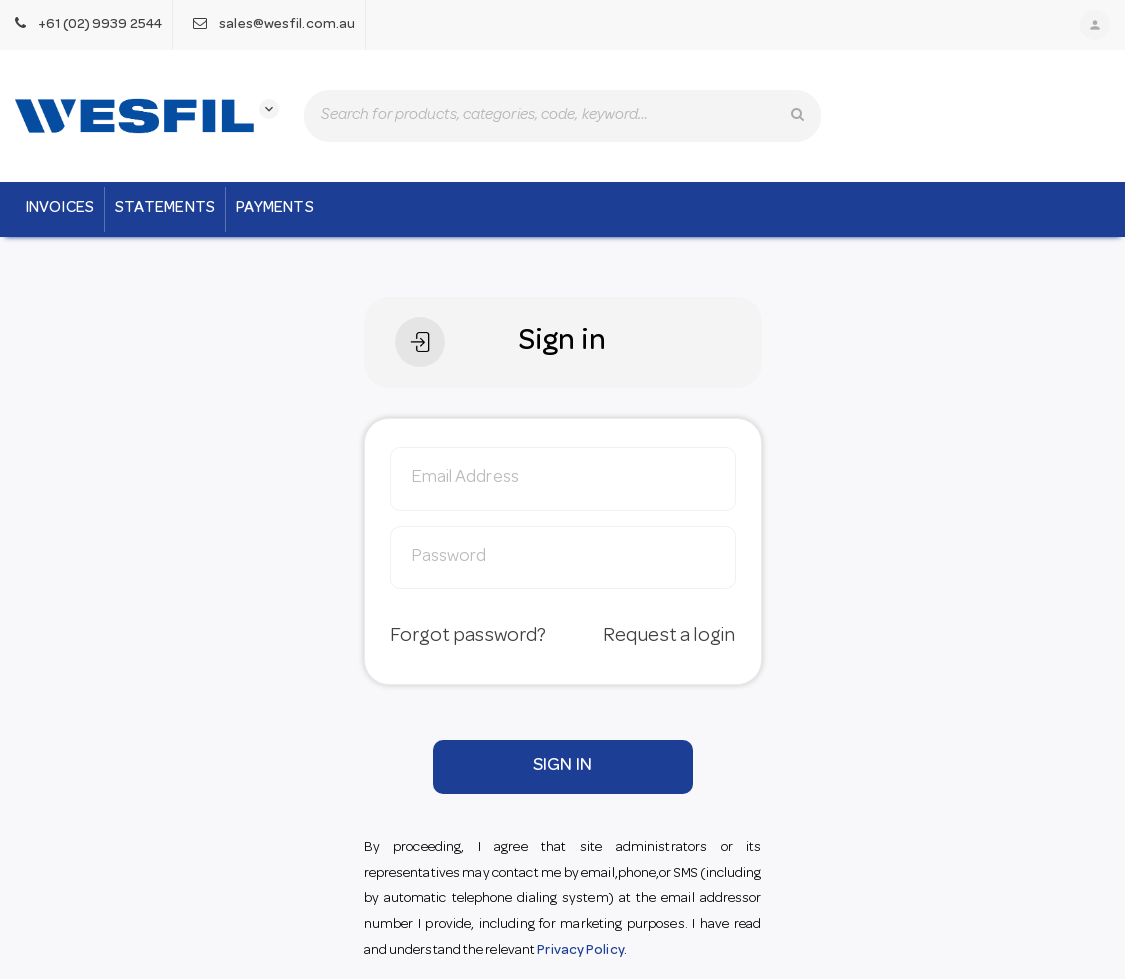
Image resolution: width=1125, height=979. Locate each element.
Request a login (669, 637)
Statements (165, 209)
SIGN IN (562, 766)
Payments (275, 209)
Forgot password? (468, 637)
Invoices (59, 209)
